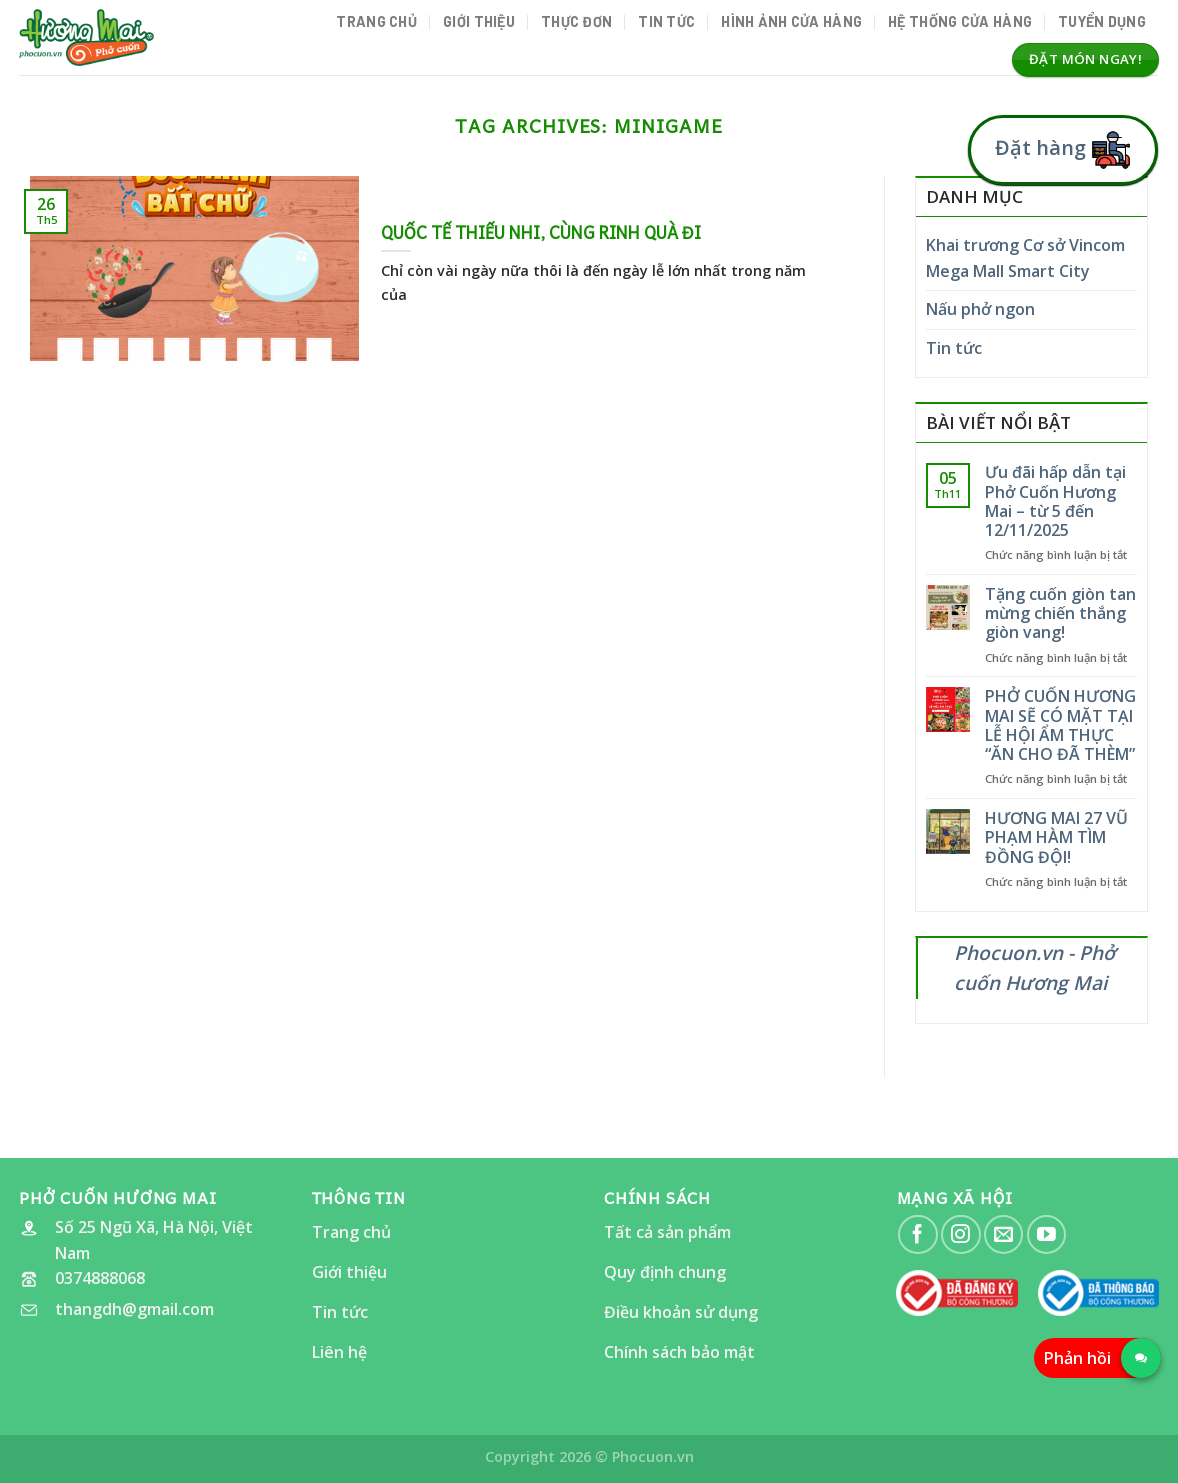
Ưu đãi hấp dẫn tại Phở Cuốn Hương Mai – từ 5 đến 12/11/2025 (1055, 501)
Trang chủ (376, 21)
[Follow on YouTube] (1046, 1234)
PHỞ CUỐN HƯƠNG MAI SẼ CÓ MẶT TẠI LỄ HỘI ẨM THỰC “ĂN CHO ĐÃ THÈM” (1060, 725)
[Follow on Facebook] (917, 1234)
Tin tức (666, 21)
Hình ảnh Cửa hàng (791, 21)
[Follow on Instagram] (960, 1234)
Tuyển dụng (1102, 21)
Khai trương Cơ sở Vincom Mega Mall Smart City (1025, 258)
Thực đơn (576, 21)
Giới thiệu (479, 21)
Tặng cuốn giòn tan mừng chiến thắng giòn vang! (1060, 614)
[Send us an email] (1003, 1234)
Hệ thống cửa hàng (960, 21)
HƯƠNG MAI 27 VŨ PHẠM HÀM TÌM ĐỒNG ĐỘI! (1056, 838)
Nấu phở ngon (980, 309)
